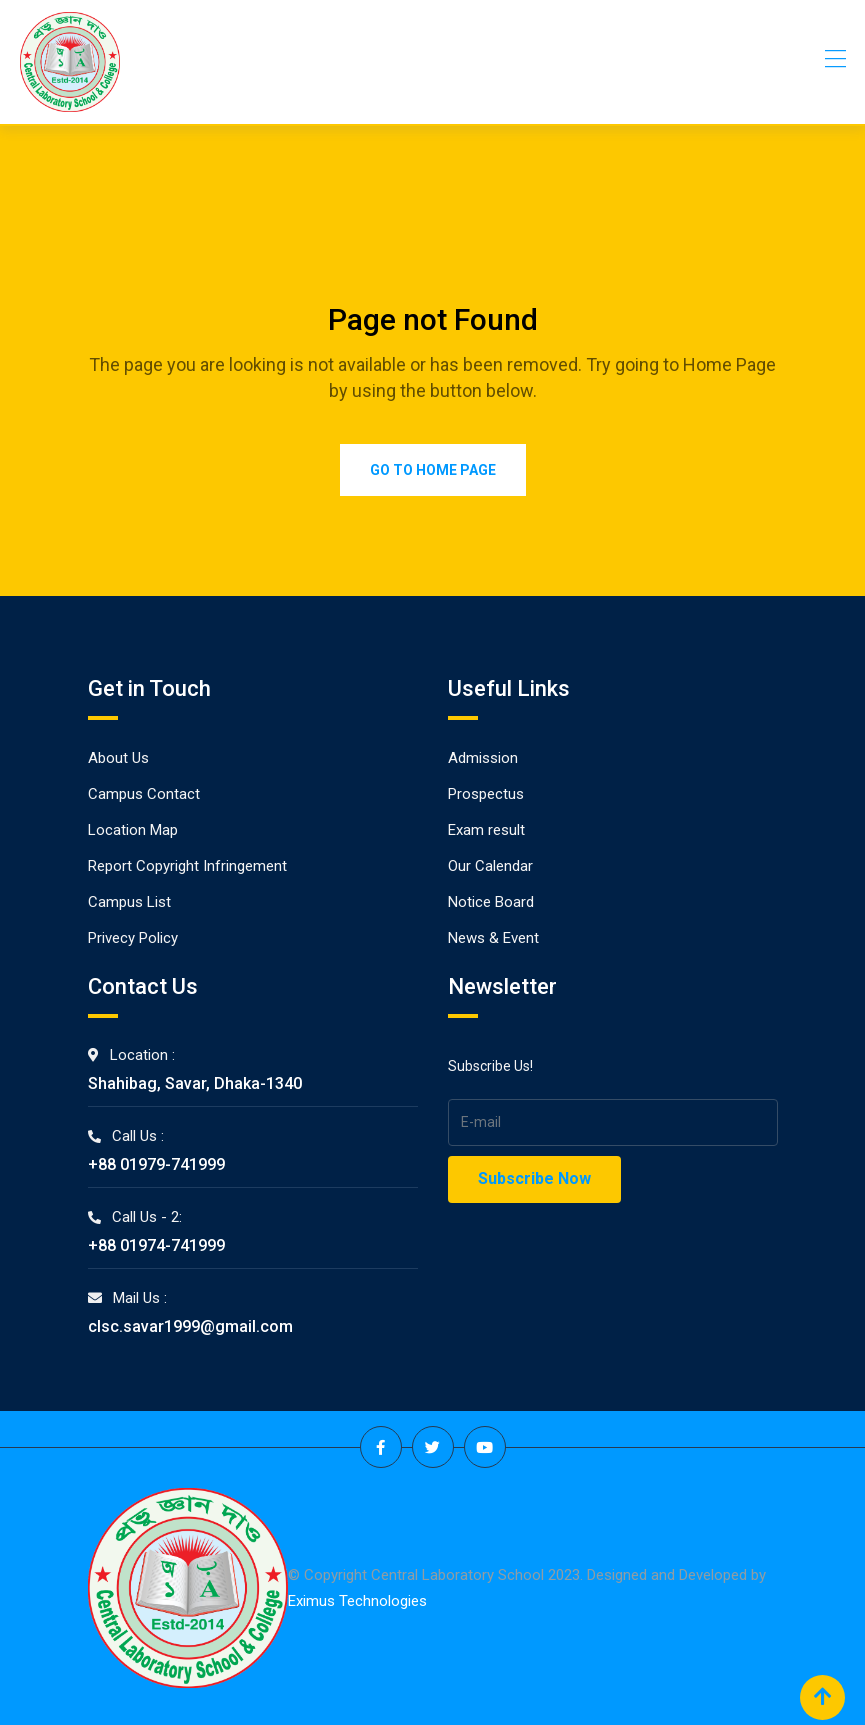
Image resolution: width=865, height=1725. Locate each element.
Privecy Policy (133, 938)
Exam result (486, 830)
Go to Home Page (433, 470)
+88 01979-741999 (156, 1164)
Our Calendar (490, 866)
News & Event (493, 938)
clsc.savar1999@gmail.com (190, 1326)
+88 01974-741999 (156, 1245)
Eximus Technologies (357, 1601)
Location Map (133, 830)
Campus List (129, 902)
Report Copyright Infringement (187, 866)
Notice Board (491, 902)
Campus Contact (144, 794)
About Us (118, 758)
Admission (483, 758)
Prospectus (486, 794)
